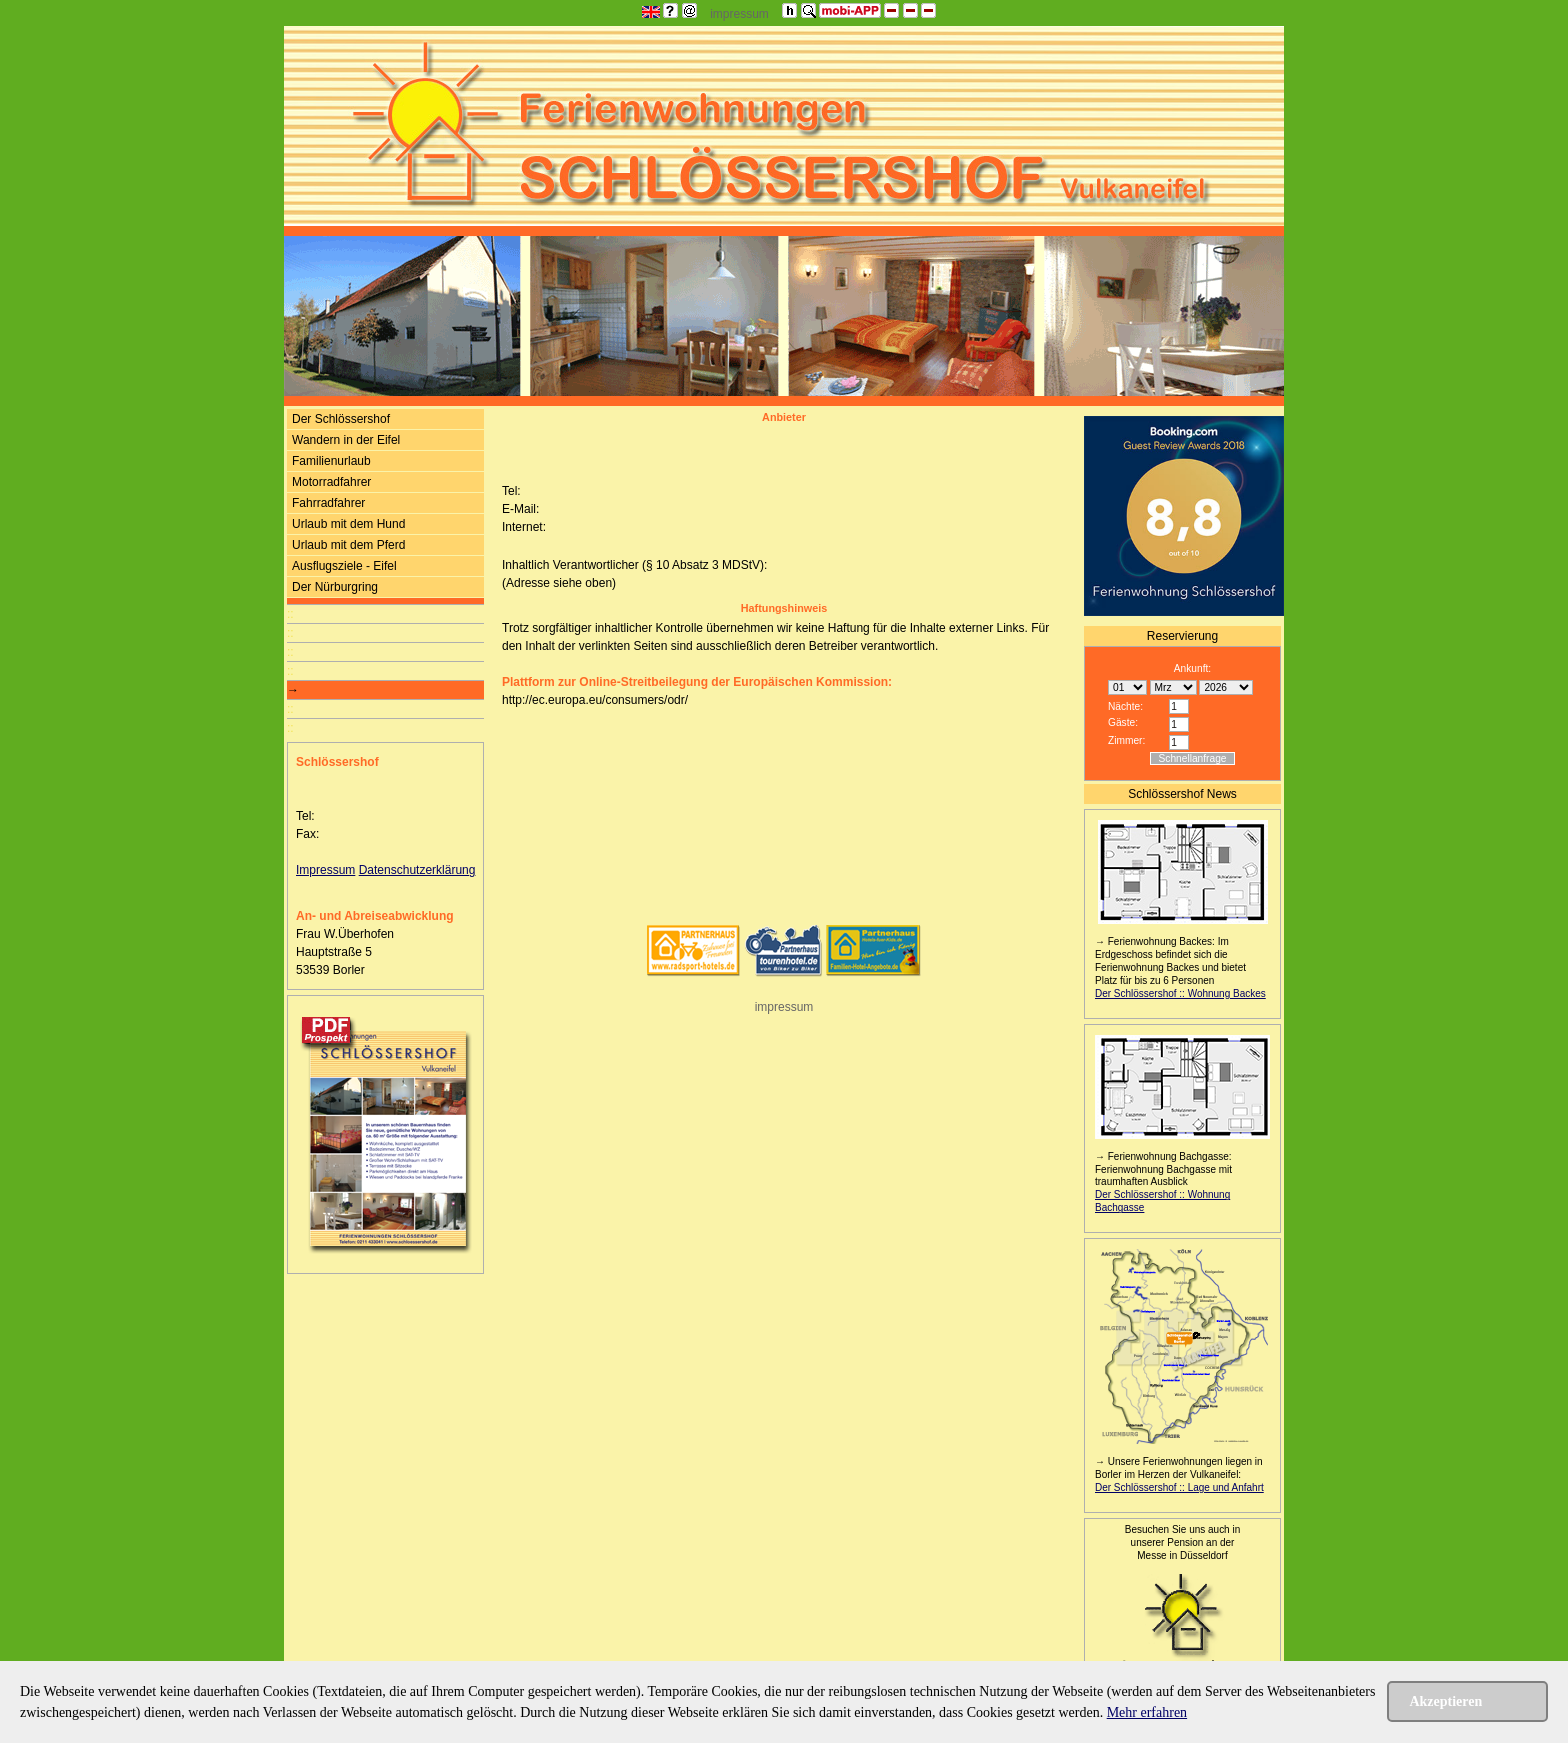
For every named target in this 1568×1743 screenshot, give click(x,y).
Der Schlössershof (341, 419)
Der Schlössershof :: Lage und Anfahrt (1179, 1487)
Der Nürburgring (335, 587)
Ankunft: (1192, 668)
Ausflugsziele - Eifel (344, 566)
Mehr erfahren (1147, 1712)
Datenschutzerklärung (417, 870)
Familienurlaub (331, 461)
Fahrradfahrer (328, 503)
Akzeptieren (1445, 1701)
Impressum (325, 870)
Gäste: (1123, 722)
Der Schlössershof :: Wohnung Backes (1180, 993)
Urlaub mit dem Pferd (348, 545)
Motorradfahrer (331, 482)
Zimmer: (1126, 740)
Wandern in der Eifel (346, 440)
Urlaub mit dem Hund (348, 524)
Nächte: (1125, 706)
